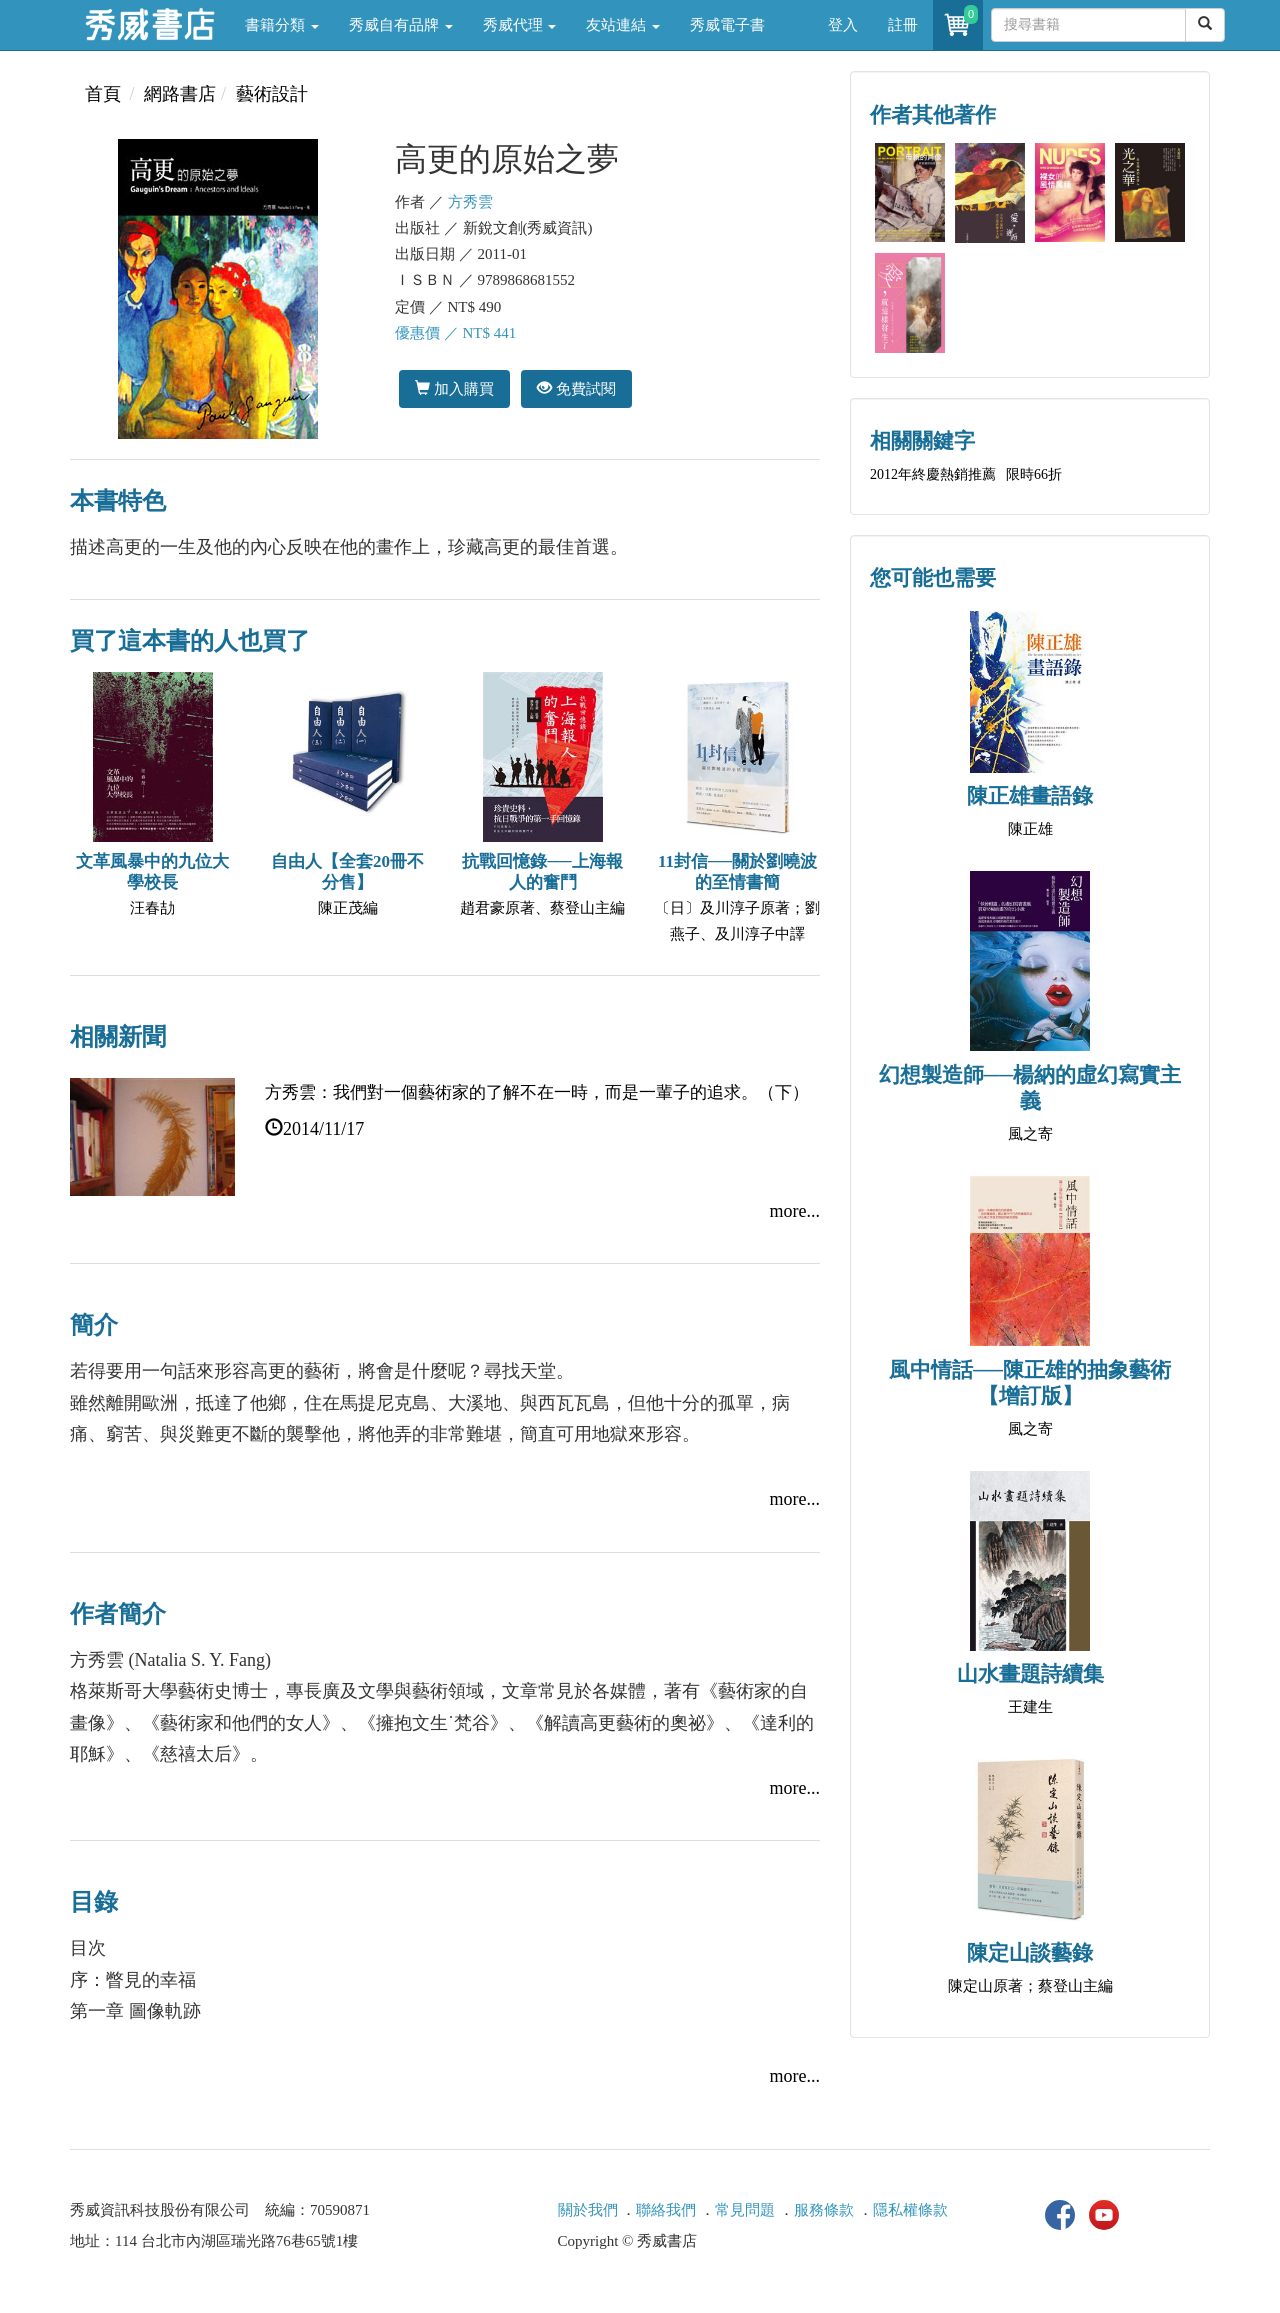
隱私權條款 (910, 2210)
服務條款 (824, 2210)
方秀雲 (470, 202)
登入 (843, 25)
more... (795, 1211)
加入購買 (454, 388)
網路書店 (180, 94)
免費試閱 (576, 388)
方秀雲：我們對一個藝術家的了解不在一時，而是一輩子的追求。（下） (537, 1092)
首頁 (103, 94)
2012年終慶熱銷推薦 (933, 474)
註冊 (903, 25)
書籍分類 (282, 25)
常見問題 (745, 2210)
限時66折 (1034, 474)
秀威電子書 (727, 25)
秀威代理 (520, 25)
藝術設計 (272, 94)
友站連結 (623, 25)
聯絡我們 (666, 2210)
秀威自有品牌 (401, 25)
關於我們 (588, 2210)
